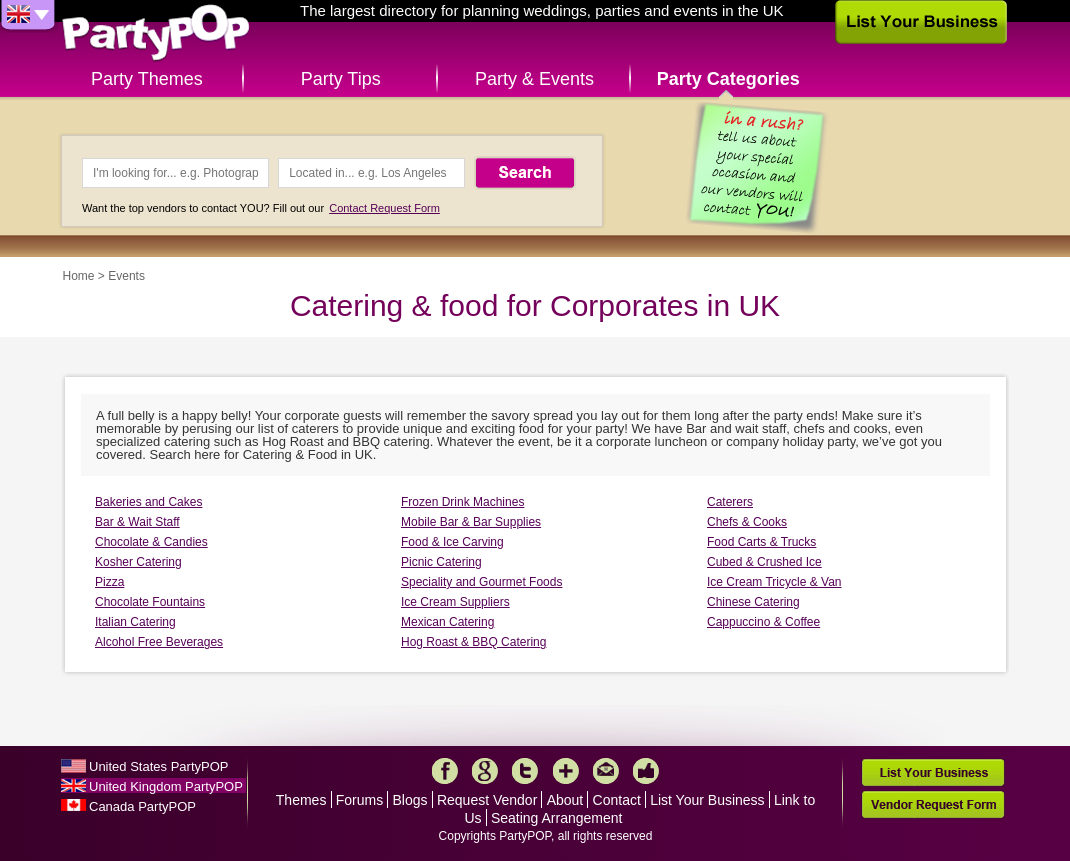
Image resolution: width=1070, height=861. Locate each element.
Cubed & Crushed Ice (764, 562)
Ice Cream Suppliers (455, 602)
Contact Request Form (384, 208)
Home (79, 276)
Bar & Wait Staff (137, 522)
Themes (301, 800)
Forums (359, 800)
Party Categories (728, 79)
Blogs (410, 800)
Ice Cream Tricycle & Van (774, 582)
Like (646, 771)
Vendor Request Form (933, 804)
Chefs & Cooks (747, 522)
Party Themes (147, 79)
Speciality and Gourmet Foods (481, 582)
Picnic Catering (441, 562)
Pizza (109, 582)
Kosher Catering (138, 562)
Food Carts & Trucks (761, 542)
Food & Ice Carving (452, 542)
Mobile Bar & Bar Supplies (471, 522)
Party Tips (341, 79)
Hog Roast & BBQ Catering (473, 642)
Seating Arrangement (557, 818)
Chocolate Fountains (150, 602)
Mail (606, 771)
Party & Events (534, 79)
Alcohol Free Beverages (159, 642)
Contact (617, 800)
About (565, 800)
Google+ (485, 771)
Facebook (445, 771)
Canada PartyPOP (142, 806)
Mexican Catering (447, 622)
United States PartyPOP (158, 766)
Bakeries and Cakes (148, 502)
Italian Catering (135, 622)
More (566, 771)
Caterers (730, 502)
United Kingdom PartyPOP (166, 786)
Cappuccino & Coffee (763, 622)
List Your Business (707, 800)
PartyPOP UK (156, 33)
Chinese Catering (753, 602)
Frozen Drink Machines (462, 502)
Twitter (525, 771)
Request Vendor (487, 800)
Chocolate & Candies (151, 542)
